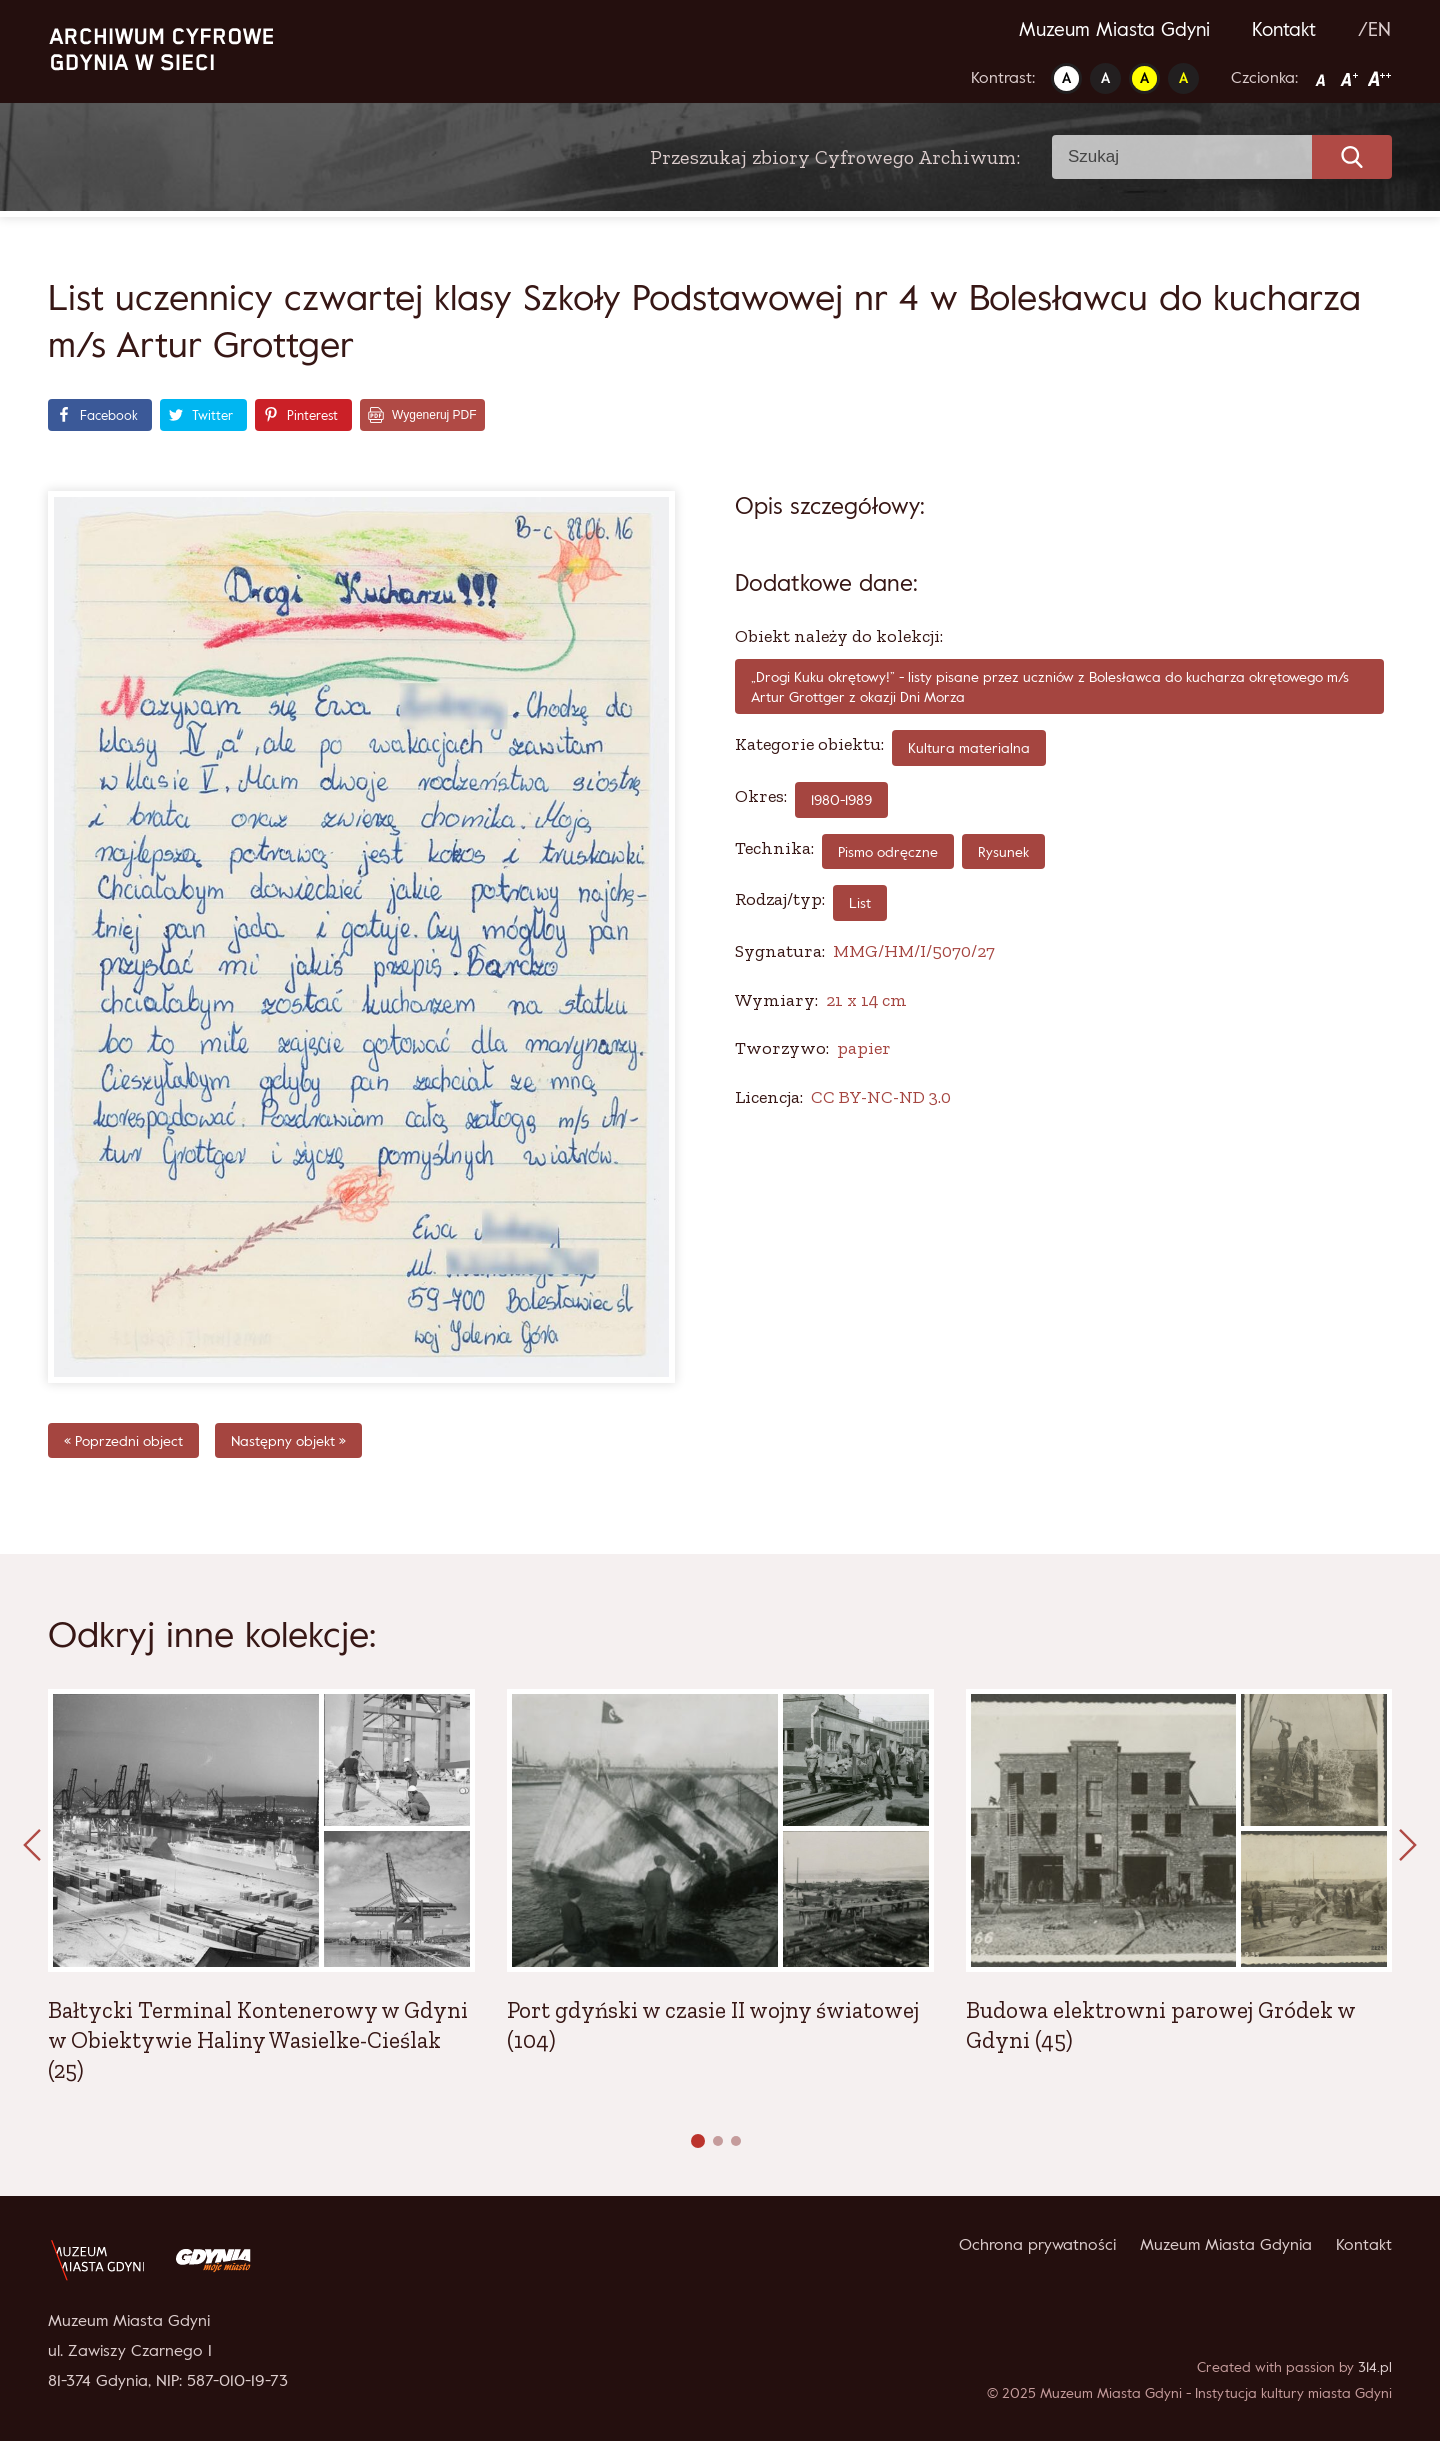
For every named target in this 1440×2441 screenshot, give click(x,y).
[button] (698, 2141)
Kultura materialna (969, 747)
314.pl (1375, 2366)
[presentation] (32, 1846)
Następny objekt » (288, 1440)
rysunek (1003, 851)
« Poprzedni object (123, 1440)
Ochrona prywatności (1037, 2244)
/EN (1374, 29)
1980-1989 (841, 799)
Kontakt (1284, 29)
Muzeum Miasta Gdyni (1114, 29)
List (860, 902)
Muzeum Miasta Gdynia (1226, 2244)
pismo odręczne (888, 851)
